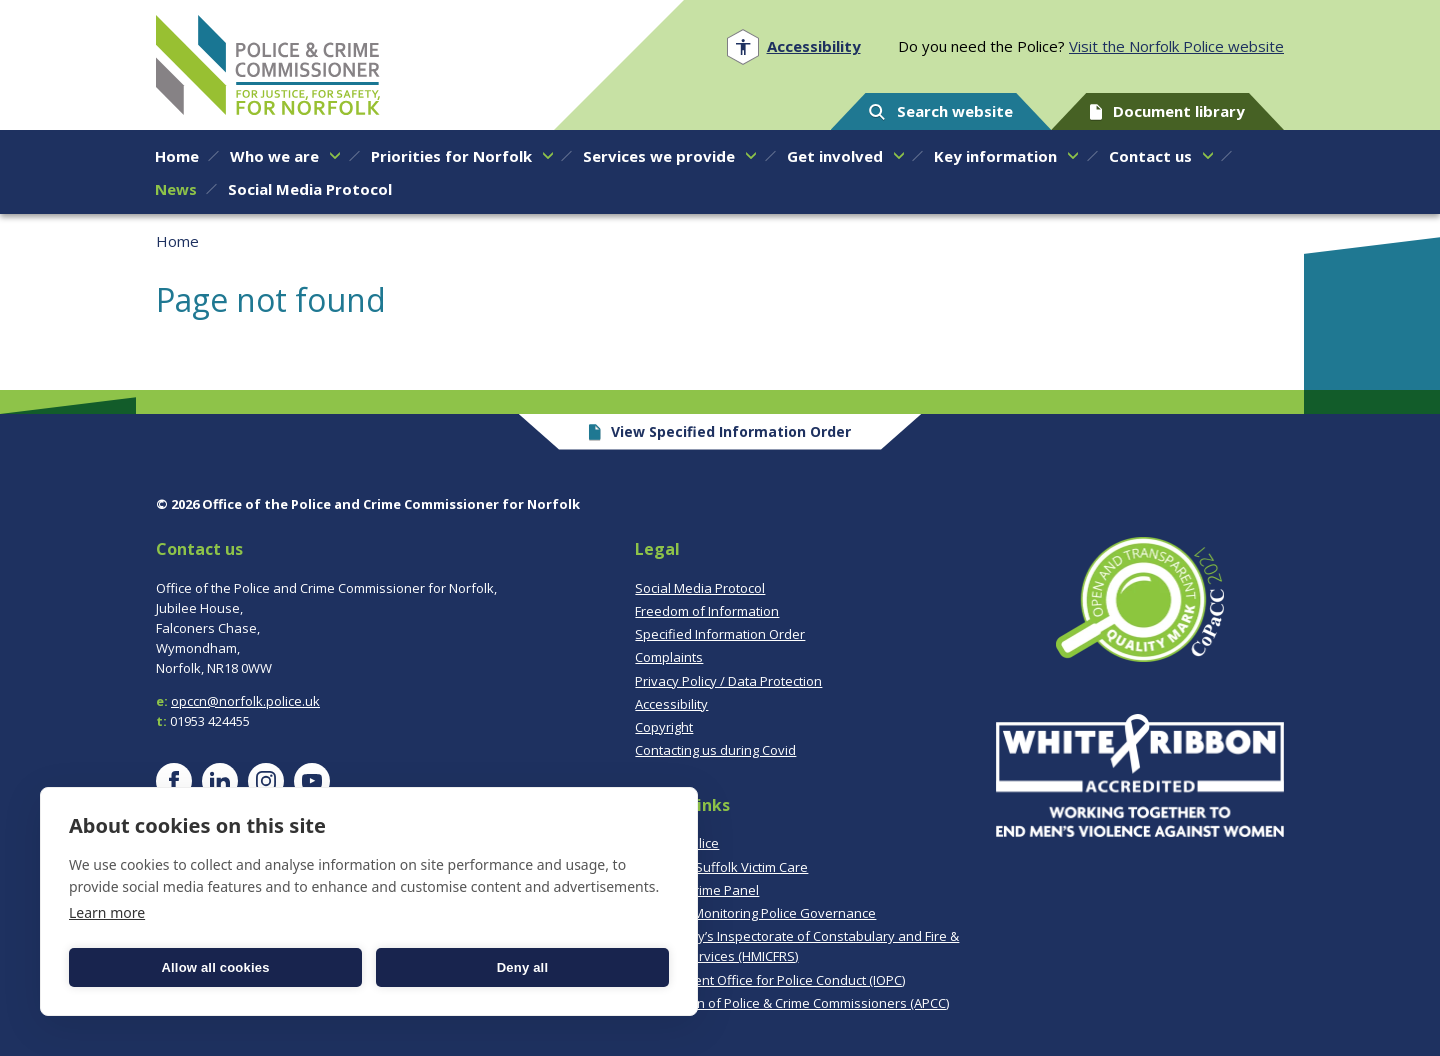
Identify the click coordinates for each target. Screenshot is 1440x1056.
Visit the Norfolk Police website (1176, 46)
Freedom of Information (707, 611)
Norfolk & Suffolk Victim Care (721, 867)
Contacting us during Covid (715, 750)
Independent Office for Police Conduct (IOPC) (770, 980)
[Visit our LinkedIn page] (220, 781)
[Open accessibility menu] (793, 46)
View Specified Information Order (720, 431)
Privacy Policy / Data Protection (728, 681)
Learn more (107, 912)
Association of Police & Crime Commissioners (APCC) (792, 1003)
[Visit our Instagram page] (266, 781)
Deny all (522, 967)
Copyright (664, 727)
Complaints (669, 657)
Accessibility (671, 704)
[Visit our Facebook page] (174, 781)
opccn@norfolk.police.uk (245, 701)
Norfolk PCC (268, 65)
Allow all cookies (215, 967)
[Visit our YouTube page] (312, 781)
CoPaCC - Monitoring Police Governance (755, 913)
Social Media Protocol (700, 588)
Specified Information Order (720, 634)
